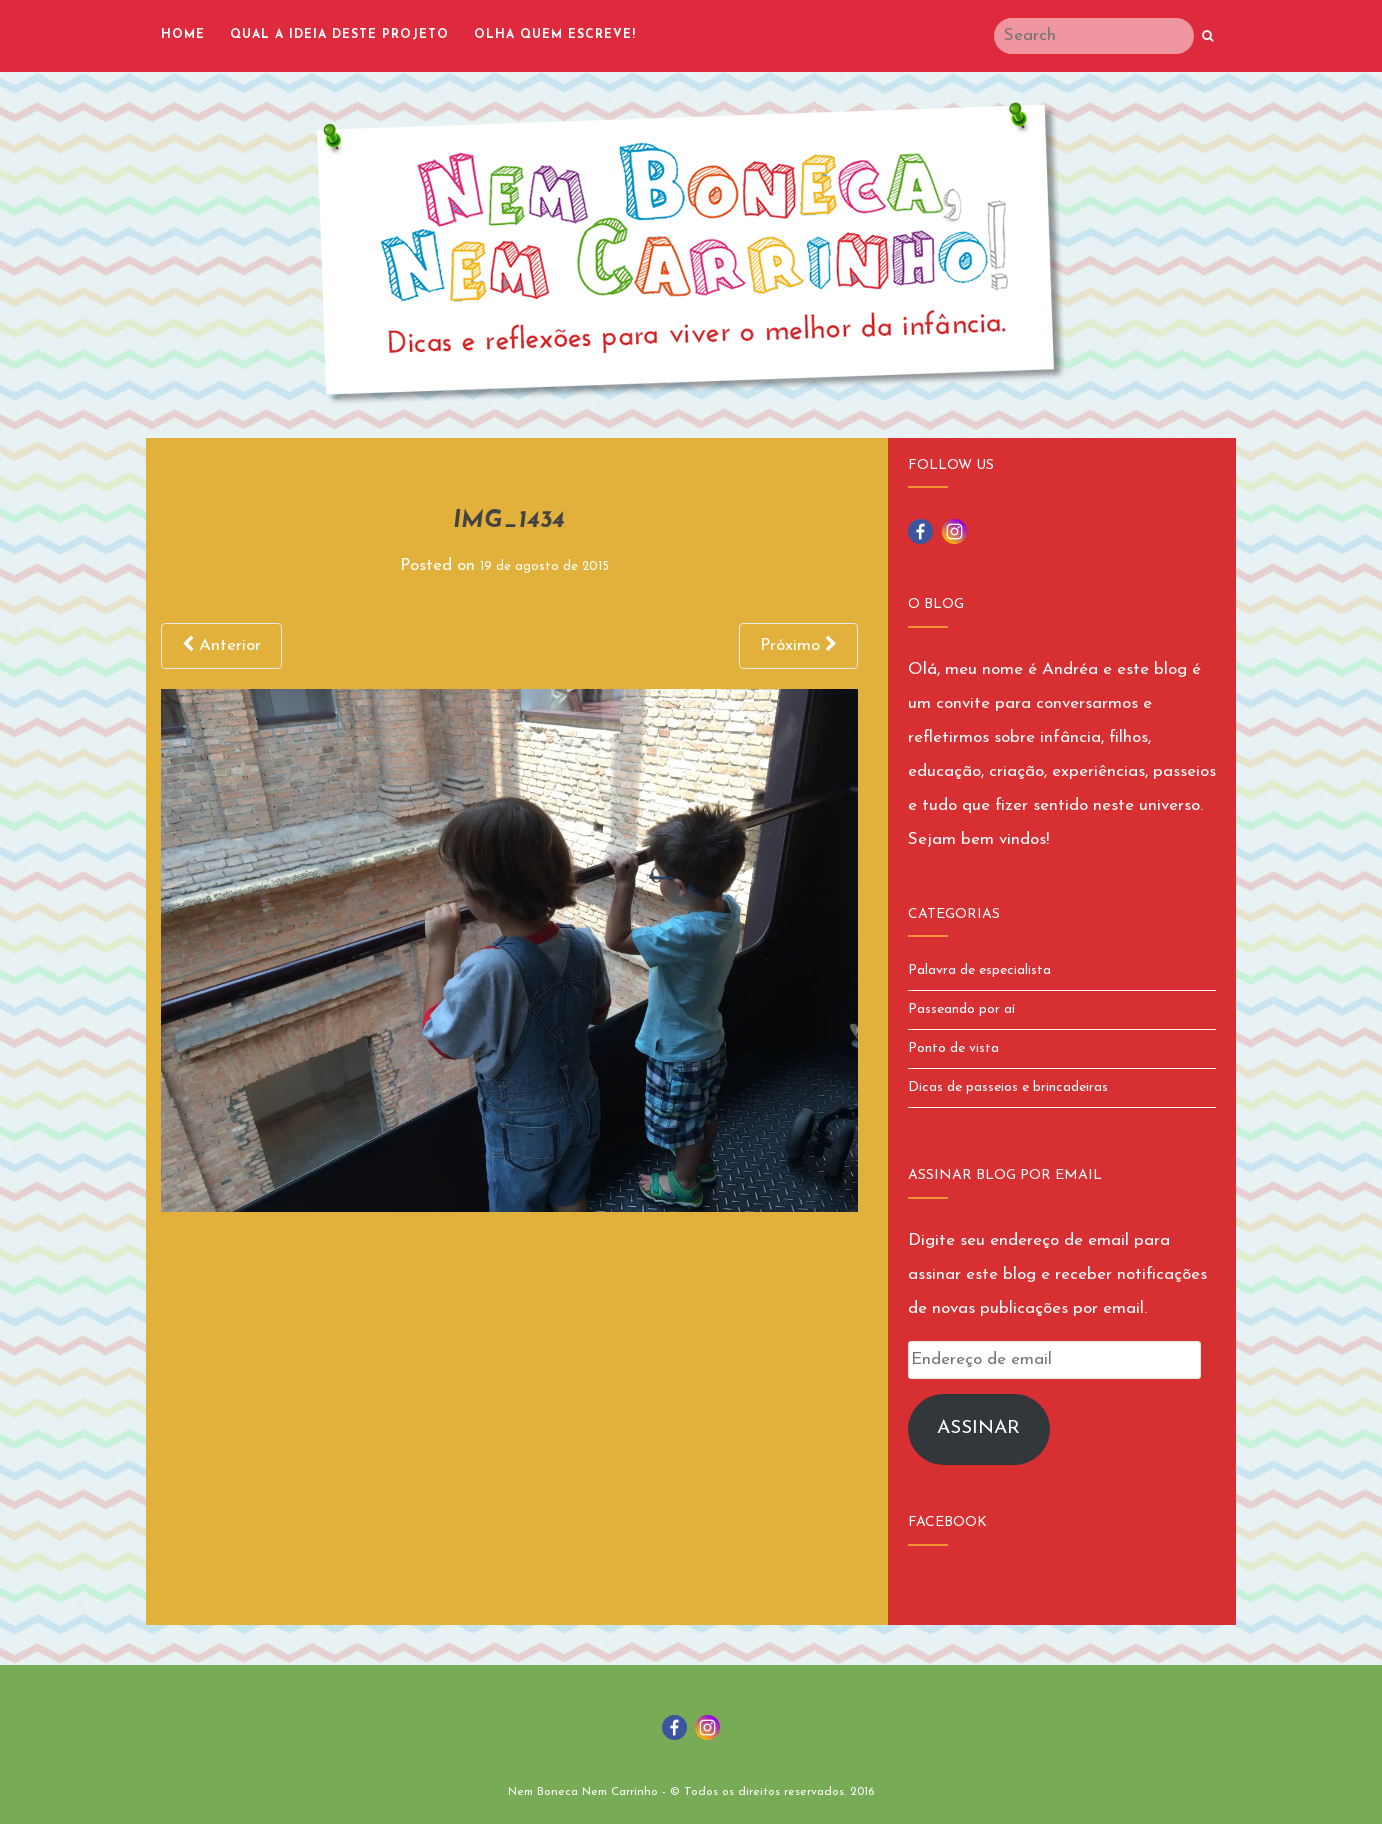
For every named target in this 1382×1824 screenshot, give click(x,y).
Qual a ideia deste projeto (339, 35)
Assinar (978, 1428)
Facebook (947, 1522)
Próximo (798, 645)
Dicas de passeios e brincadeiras (1008, 1087)
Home (183, 35)
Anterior (221, 645)
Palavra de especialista (979, 970)
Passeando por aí (961, 1009)
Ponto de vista (953, 1048)
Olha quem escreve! (555, 35)
